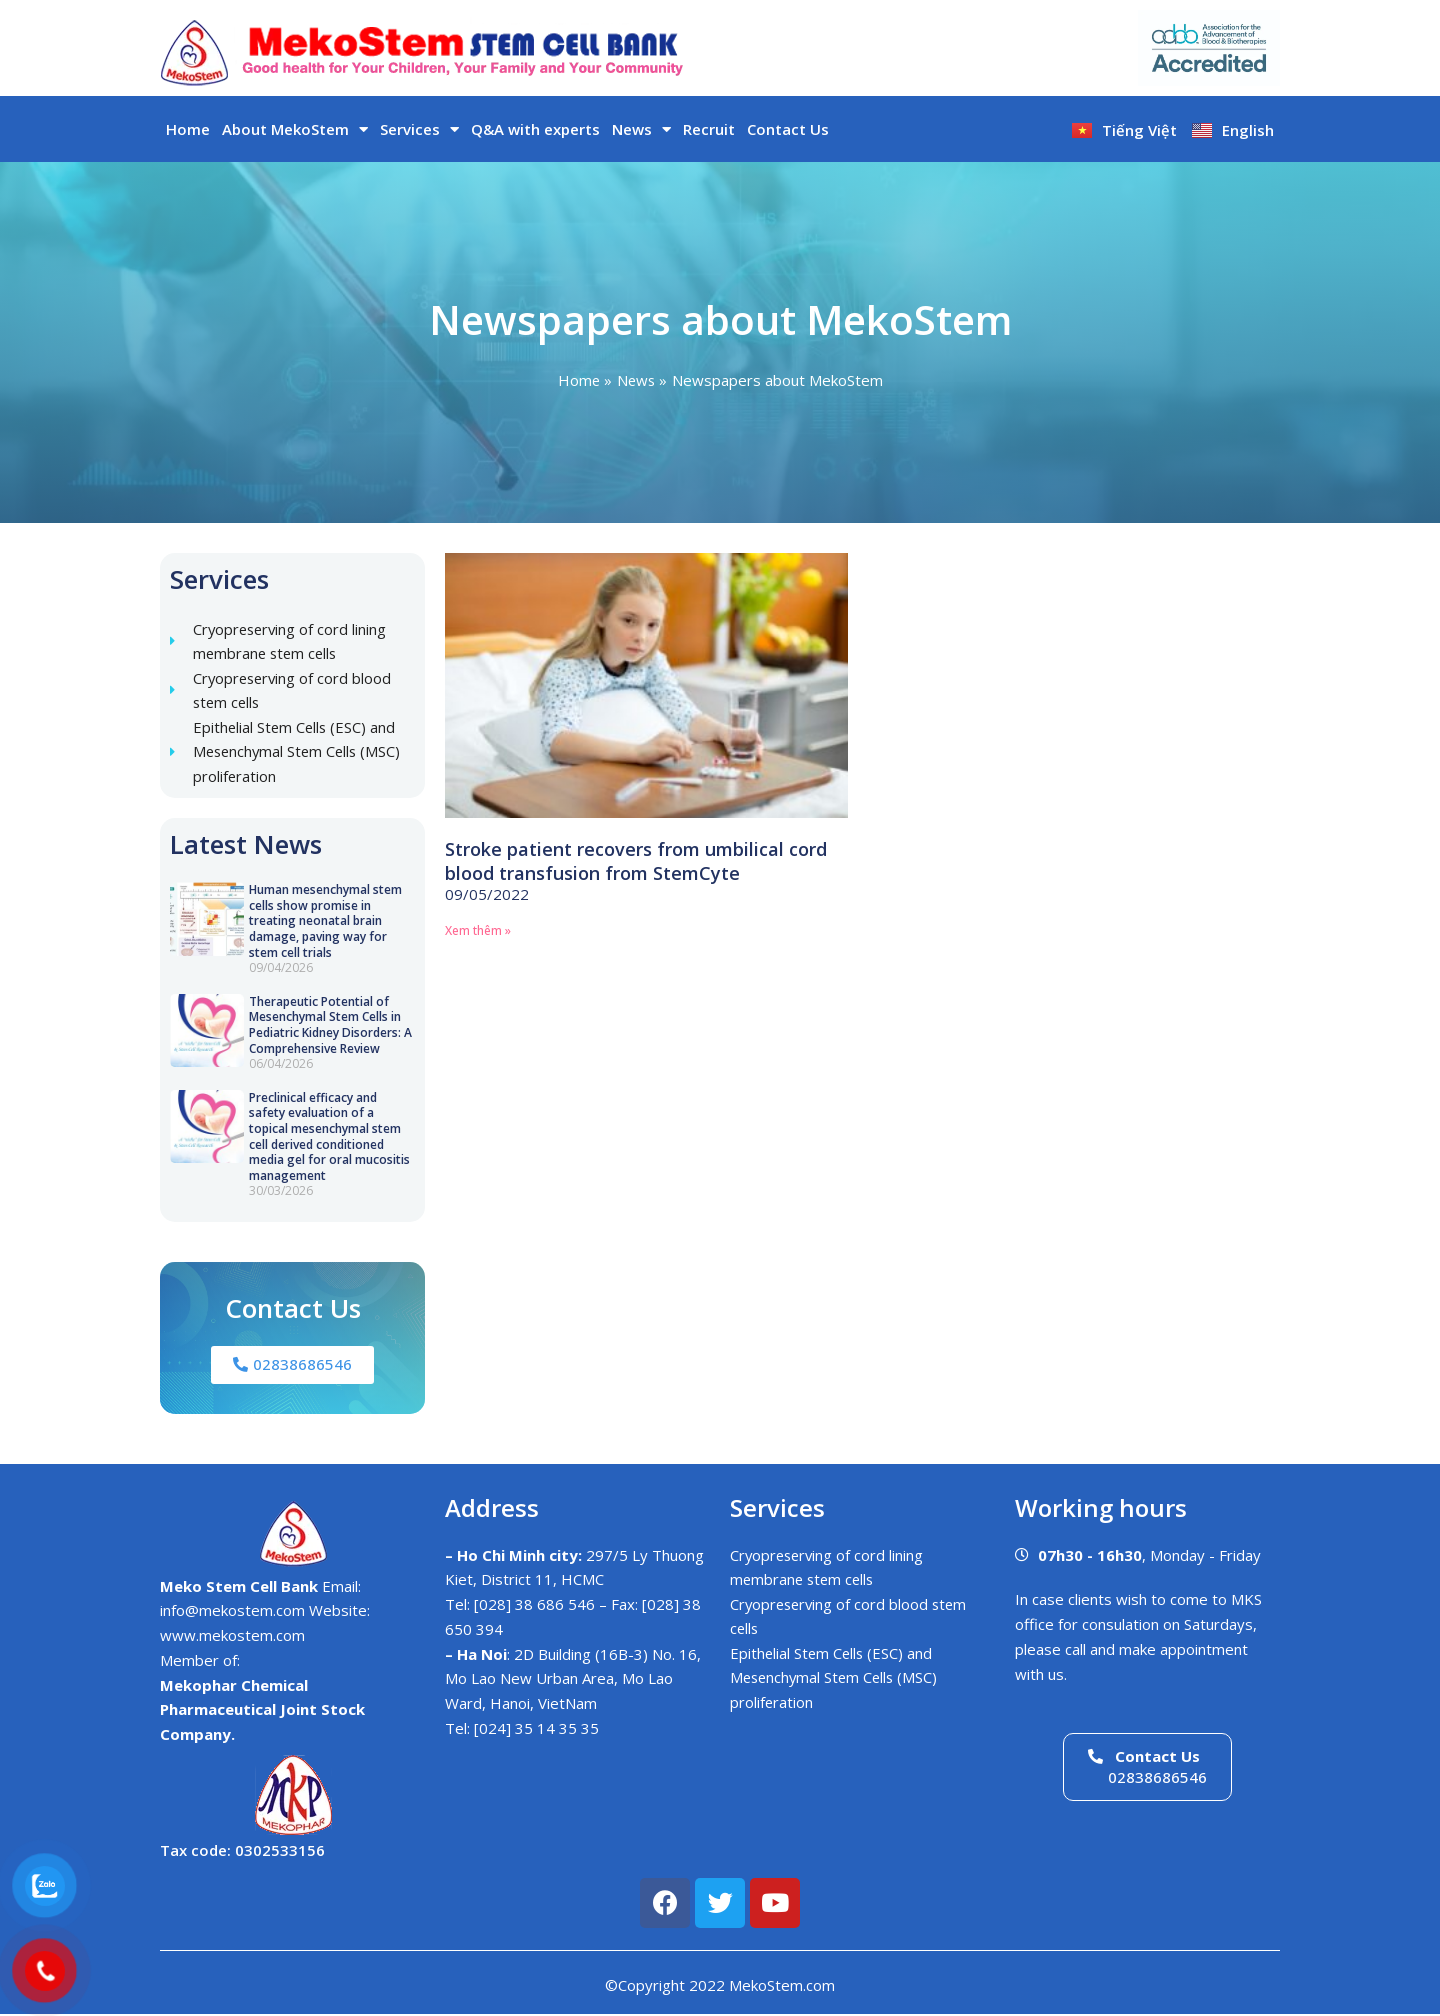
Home (188, 129)
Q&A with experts (535, 129)
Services (419, 129)
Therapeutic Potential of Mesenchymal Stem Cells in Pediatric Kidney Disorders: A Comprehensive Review (330, 1026)
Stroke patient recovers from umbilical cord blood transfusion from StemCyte (636, 860)
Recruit (709, 129)
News (641, 129)
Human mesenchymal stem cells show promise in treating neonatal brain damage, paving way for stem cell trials (325, 922)
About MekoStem (295, 129)
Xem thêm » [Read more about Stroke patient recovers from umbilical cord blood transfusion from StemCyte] (478, 930)
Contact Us (788, 129)
